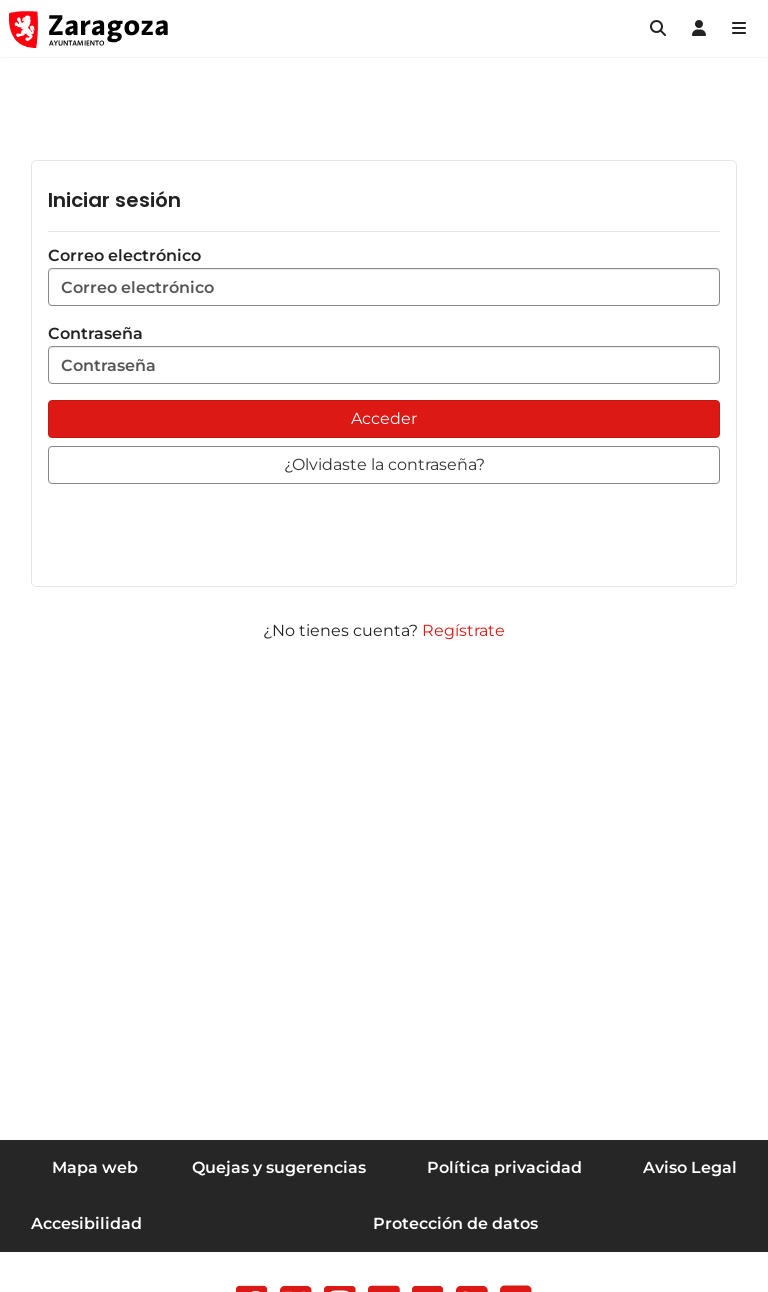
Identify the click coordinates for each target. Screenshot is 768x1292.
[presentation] (200, 531)
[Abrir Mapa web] (739, 29)
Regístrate (463, 630)
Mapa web (95, 1167)
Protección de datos (455, 1223)
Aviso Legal (690, 1167)
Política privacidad (504, 1167)
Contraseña (384, 354)
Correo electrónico (384, 276)
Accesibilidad (86, 1223)
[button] (658, 29)
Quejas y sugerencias (279, 1167)
